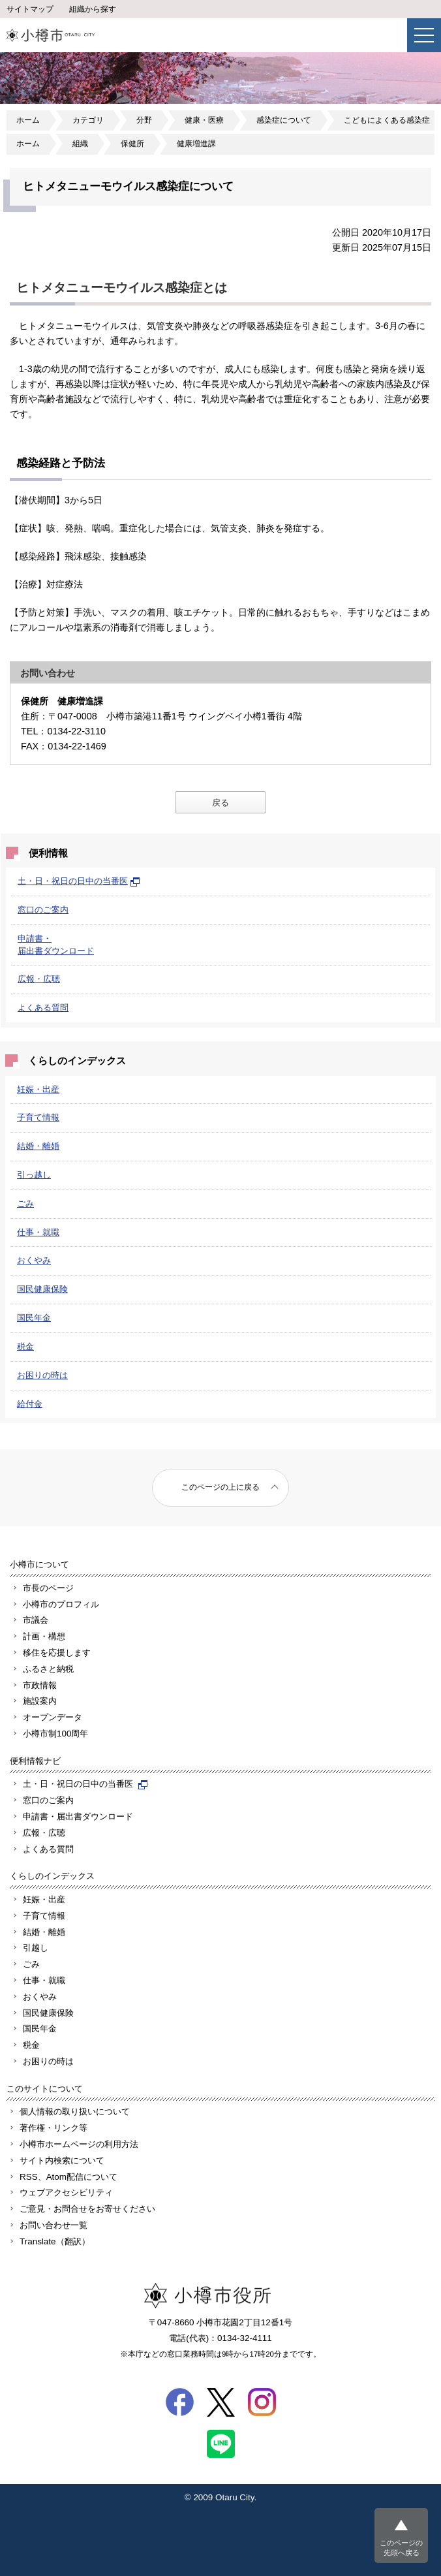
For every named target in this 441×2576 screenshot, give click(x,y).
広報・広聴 (39, 979)
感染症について (283, 120)
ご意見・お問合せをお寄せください (87, 2209)
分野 (144, 120)
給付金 (29, 1404)
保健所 (132, 144)
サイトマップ (30, 9)
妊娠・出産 (38, 1089)
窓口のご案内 (43, 910)
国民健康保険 (42, 1289)
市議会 (35, 1620)
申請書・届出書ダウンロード (78, 1816)
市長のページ (48, 1588)
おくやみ (34, 1260)
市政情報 (40, 1685)
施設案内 (40, 1701)
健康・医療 (204, 120)
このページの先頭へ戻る (401, 2547)
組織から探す (92, 9)
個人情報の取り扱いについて (75, 2111)
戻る (220, 803)
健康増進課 (196, 144)
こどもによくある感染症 (387, 120)
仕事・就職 (38, 1232)
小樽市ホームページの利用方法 (79, 2144)
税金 (25, 1346)
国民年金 (34, 1318)
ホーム (28, 120)
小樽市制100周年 (55, 1733)
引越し (35, 1948)
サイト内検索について (62, 2160)
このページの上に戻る (220, 1487)
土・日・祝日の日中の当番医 (79, 881)
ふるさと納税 (48, 1669)
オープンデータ (52, 1717)
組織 (80, 144)
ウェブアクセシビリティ (66, 2192)
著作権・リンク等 (53, 2128)
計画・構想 (44, 1636)
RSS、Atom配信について (68, 2177)
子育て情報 (38, 1117)
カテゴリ (88, 120)
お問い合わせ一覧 (53, 2225)
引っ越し (34, 1175)
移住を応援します (57, 1652)
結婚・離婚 (38, 1146)
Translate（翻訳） (55, 2241)
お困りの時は (42, 1375)
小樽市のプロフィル (61, 1604)
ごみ (25, 1203)
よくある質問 (43, 1008)
